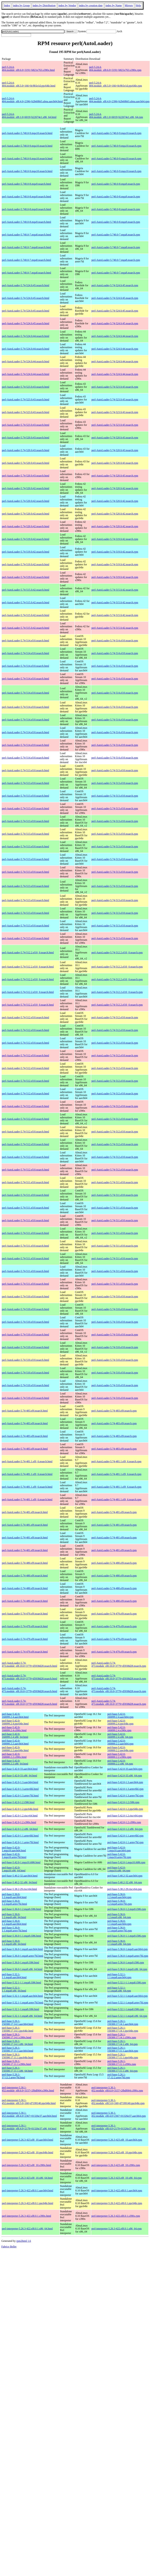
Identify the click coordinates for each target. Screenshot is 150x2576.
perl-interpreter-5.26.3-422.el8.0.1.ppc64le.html (27, 2203)
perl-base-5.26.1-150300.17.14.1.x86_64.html (17, 2043)
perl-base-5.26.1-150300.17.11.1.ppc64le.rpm (122, 2056)
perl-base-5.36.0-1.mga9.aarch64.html (22, 1949)
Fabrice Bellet (8, 2246)
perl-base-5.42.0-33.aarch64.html (20, 1768)
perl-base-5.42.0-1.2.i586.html (18, 1802)
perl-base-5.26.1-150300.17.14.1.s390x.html (16, 2036)
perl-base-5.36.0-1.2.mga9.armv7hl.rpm (119, 1902)
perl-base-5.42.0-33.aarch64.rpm (124, 1768)
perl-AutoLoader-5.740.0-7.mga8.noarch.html (26, 234)
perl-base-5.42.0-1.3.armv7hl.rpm (125, 1795)
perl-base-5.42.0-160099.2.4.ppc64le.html (15, 1722)
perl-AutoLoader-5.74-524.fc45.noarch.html (25, 285)
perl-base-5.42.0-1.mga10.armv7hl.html (14, 1856)
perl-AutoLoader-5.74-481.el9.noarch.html (25, 1512)
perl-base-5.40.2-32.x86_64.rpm (124, 1882)
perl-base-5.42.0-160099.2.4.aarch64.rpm (120, 1715)
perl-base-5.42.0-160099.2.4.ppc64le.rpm (120, 1722)
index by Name (113, 5)
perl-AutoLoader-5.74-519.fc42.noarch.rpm (114, 539)
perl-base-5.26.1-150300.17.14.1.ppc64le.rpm (122, 2029)
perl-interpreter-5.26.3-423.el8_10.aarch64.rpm (116, 2139)
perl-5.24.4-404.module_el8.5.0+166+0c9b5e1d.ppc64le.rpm (115, 84)
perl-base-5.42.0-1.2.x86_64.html (20, 1829)
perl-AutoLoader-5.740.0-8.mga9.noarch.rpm (115, 183)
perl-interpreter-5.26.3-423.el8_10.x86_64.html (27, 2177)
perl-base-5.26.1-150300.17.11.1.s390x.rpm (121, 2063)
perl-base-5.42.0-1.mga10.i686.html (21, 1862)
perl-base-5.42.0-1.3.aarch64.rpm (125, 1782)
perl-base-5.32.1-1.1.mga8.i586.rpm (126, 1982)
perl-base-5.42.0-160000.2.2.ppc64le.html (15, 1749)
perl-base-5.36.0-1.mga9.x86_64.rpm (127, 1969)
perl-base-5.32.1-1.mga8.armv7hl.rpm (127, 2002)
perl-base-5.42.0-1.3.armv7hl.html (20, 1795)
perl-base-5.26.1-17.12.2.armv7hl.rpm (118, 2076)
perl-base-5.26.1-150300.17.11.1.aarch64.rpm (122, 2049)
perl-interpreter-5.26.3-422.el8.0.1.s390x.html (26, 2215)
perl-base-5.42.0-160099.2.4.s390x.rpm (119, 1729)
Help (138, 5)
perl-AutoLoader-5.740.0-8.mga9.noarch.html (26, 183)
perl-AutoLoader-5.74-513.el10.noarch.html (25, 770)
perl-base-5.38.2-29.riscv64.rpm (124, 1889)
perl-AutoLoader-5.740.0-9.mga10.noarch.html (27, 133)
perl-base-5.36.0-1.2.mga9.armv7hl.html (14, 1902)
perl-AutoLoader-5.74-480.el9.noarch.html (25, 1562)
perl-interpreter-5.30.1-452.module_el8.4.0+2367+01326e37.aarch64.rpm (118, 2114)
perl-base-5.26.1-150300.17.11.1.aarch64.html (17, 2049)
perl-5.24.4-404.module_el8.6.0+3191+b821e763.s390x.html (28, 68)
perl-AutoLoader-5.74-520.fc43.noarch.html (25, 437)
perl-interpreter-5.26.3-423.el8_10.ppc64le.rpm (116, 2152)
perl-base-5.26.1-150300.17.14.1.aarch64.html (17, 2023)
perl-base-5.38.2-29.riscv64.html (19, 1889)
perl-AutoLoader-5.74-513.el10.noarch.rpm (114, 770)
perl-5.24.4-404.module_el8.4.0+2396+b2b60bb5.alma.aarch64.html (32, 100)
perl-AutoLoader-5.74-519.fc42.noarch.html (25, 539)
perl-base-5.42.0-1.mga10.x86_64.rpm (118, 1869)
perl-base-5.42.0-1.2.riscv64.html (20, 1815)
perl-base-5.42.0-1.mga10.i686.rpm (126, 1862)
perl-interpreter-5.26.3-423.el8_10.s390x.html (26, 2165)
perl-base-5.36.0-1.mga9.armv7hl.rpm (127, 1955)
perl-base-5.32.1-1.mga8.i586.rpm (125, 2009)
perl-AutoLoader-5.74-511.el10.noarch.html (25, 1182)
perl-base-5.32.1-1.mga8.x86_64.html (22, 2015)
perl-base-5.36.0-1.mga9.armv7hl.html (22, 1955)
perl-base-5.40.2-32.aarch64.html (20, 1875)
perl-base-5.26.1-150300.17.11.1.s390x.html (16, 2063)
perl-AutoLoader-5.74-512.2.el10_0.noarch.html (28, 952)
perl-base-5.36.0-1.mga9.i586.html (20, 1962)
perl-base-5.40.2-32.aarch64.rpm (124, 1875)
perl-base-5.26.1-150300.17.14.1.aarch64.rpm (122, 2023)
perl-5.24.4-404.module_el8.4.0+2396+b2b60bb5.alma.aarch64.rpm (119, 100)
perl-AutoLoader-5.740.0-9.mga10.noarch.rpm (116, 133)
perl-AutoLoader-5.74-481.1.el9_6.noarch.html (27, 1461)
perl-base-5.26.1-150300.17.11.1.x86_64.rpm (122, 2069)
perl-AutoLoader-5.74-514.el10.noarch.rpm (114, 640)
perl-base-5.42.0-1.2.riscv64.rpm (124, 1815)
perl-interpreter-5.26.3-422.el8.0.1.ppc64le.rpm (116, 2203)
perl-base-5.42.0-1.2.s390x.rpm (124, 1822)
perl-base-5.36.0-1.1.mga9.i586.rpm (126, 1935)
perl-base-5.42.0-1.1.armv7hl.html (20, 1842)
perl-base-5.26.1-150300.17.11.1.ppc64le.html (17, 2056)
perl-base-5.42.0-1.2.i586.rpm (123, 1802)
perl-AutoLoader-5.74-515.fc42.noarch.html (25, 589)
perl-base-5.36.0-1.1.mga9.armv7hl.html (14, 1929)
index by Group (21, 5)
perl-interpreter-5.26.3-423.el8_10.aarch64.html (27, 2139)
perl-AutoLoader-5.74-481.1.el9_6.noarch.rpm (116, 1461)
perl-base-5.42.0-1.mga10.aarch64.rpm (119, 1849)
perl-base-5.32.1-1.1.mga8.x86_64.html (14, 1989)
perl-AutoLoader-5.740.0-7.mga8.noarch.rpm (115, 234)
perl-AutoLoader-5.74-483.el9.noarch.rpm (114, 1410)
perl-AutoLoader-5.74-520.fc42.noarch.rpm (114, 488)
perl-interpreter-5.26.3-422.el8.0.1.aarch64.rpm (116, 2190)
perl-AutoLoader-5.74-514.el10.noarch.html (25, 640)
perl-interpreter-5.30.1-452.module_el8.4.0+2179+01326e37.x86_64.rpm (118, 2127)
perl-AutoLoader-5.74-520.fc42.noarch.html (25, 488)
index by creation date (91, 5)
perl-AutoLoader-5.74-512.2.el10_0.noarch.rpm (117, 952)
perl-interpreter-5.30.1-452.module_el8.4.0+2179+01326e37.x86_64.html (29, 2127)
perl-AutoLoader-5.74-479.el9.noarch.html (25, 1613)
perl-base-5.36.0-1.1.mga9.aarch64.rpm (119, 1922)
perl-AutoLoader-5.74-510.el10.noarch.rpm (114, 1296)
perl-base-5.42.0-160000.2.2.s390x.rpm (119, 1755)
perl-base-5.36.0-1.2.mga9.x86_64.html (14, 1916)
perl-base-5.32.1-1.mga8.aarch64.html (22, 1995)
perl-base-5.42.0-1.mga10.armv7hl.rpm (119, 1856)
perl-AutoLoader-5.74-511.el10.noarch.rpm (114, 1182)
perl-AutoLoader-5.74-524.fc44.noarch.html (25, 336)
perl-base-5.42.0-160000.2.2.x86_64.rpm (120, 1762)
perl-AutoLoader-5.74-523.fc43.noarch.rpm (114, 386)
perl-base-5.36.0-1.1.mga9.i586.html (21, 1935)
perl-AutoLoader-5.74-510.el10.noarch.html (25, 1296)
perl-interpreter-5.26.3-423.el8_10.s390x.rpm (115, 2165)
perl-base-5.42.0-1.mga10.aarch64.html (14, 1849)
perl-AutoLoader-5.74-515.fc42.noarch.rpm (114, 589)
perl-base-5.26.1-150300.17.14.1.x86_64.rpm (122, 2043)
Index (7, 5)
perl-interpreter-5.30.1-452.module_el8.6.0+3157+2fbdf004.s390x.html (28, 2089)
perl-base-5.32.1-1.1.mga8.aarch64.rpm (119, 1976)
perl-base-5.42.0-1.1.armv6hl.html (20, 1835)
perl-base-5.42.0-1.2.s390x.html (19, 1822)
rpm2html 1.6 (23, 2240)
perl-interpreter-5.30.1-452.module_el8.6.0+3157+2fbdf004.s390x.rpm (117, 2089)
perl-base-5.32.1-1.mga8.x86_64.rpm (127, 2015)
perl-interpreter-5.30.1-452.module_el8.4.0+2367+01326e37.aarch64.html (29, 2114)
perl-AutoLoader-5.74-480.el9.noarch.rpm (114, 1562)
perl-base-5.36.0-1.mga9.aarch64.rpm (127, 1949)
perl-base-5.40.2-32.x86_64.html (19, 1882)
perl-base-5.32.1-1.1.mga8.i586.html (21, 1982)
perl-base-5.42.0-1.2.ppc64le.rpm (125, 1809)
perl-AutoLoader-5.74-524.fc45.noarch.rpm (114, 285)
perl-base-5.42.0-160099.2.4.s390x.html (14, 1729)
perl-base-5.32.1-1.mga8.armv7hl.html (22, 2002)
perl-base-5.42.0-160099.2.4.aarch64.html (15, 1715)
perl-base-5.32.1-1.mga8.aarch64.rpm (127, 1995)
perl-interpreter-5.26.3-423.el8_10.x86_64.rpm (116, 2177)
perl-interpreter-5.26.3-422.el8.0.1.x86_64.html (27, 2228)
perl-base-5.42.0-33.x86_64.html (19, 1775)
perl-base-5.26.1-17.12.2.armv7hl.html (13, 2076)
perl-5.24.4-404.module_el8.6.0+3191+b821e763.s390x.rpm (115, 68)
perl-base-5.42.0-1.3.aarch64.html (20, 1782)
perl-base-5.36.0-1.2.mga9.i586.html (21, 1909)
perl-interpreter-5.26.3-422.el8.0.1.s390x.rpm (115, 2215)
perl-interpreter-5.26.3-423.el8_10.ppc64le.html (27, 2152)
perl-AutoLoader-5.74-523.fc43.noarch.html (25, 386)
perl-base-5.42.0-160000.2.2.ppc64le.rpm (120, 1749)
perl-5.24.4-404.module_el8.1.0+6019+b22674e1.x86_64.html (29, 116)
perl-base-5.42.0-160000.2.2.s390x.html (14, 1755)
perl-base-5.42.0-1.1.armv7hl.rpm (125, 1842)
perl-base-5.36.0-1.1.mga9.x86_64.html (14, 1942)
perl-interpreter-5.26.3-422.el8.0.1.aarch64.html (27, 2190)
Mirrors (129, 5)
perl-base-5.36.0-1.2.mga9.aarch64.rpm (119, 1896)
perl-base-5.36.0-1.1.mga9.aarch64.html (14, 1922)
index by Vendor (67, 5)
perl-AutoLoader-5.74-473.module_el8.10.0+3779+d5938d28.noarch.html (29, 1664)
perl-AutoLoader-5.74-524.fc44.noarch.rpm (114, 336)
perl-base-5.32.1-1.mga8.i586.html (20, 2009)
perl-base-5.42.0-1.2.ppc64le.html (20, 1809)
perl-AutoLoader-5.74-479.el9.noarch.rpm (114, 1613)
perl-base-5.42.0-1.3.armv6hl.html (20, 1788)
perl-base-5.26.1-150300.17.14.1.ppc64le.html (17, 2029)
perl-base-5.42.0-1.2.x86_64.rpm (125, 1829)
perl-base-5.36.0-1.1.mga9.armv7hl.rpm (119, 1929)
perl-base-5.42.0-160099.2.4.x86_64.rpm (120, 1735)
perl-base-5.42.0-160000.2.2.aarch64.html (15, 1742)
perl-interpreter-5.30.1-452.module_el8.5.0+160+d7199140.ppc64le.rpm (118, 2102)
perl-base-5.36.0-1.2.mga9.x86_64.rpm (119, 1916)
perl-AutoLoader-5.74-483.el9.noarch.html (25, 1410)
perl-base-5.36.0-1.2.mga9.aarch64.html (14, 1896)
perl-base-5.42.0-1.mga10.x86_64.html (13, 1869)
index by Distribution (44, 5)
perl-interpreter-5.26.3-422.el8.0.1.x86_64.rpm (116, 2228)
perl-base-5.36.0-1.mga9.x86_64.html (22, 1969)
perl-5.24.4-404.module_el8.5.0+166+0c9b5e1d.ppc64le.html (28, 84)
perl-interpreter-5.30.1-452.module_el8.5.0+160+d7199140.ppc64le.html (29, 2102)
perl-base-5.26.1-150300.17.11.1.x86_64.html (17, 2069)
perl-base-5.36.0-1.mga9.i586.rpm (125, 1962)
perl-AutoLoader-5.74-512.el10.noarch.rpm (114, 1017)
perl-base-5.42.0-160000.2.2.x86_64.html (15, 1762)
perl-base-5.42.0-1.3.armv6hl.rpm (125, 1788)
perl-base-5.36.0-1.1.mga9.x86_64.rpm (119, 1942)
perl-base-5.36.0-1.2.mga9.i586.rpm (126, 1909)
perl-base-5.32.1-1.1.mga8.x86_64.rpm (119, 1989)
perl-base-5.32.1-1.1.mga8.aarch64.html (14, 1976)
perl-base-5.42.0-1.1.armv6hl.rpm (125, 1835)
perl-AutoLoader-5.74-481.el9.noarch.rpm (114, 1512)
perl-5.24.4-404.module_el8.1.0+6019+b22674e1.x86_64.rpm (116, 116)
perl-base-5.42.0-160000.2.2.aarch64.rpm (120, 1742)
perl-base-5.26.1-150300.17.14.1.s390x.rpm (121, 2036)
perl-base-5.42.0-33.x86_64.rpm (124, 1775)
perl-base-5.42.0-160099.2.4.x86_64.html (15, 1735)
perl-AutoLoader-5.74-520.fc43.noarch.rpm (114, 437)
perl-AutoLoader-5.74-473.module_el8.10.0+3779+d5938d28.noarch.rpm (118, 1664)
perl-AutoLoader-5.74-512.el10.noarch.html (25, 1017)
